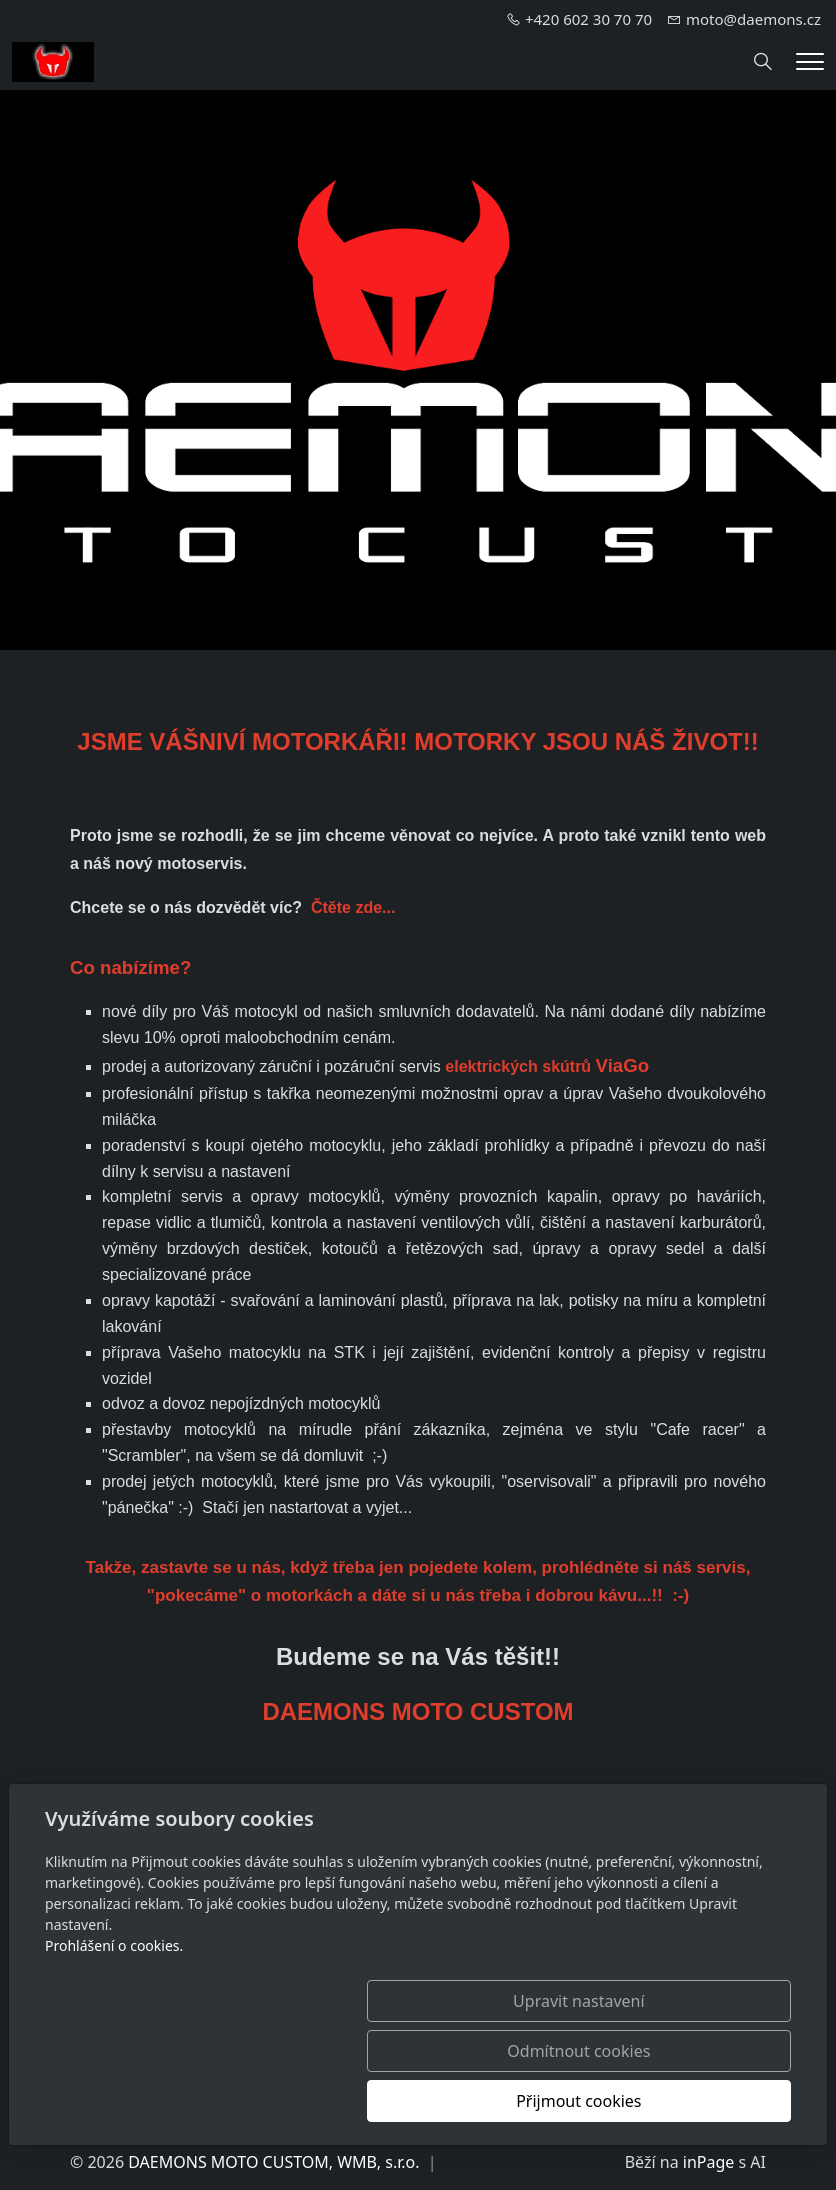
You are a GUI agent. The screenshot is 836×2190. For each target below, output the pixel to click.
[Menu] (810, 61)
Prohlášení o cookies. (114, 2045)
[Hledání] (763, 62)
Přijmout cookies (694, 2101)
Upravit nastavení (294, 2101)
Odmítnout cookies (495, 2101)
